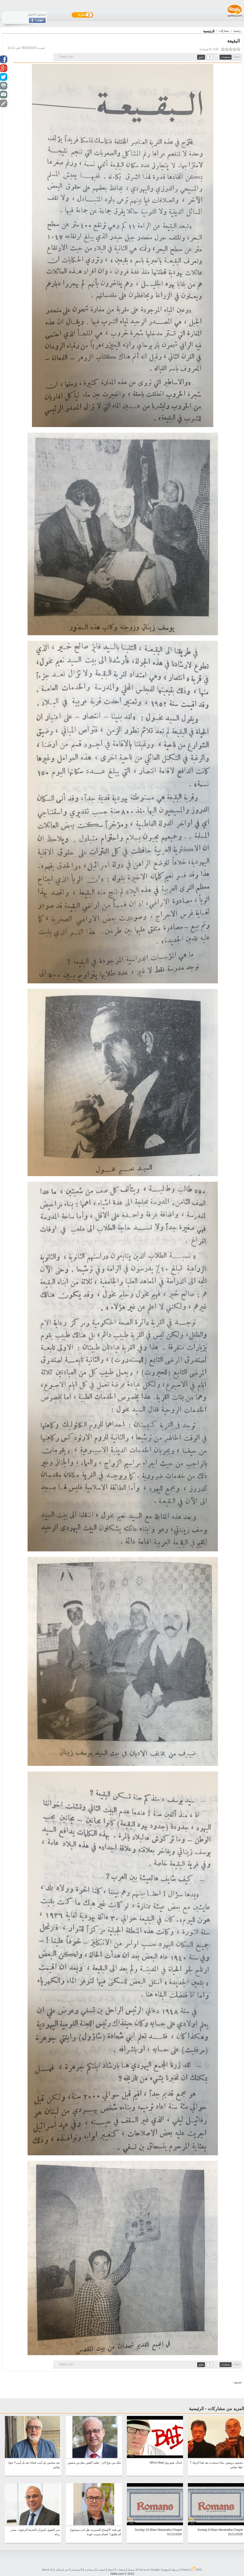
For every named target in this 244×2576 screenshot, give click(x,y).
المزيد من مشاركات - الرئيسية (216, 2408)
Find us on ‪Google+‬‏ (149, 2569)
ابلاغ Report (66, 56)
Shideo (185, 2569)
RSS (197, 2569)
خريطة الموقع (171, 2569)
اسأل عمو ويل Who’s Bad (166, 2462)
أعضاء (111, 2569)
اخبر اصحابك (62, 2569)
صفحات (121, 2569)
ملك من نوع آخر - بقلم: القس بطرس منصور (94, 2462)
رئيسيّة (131, 2569)
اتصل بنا (100, 2569)
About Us (47, 2569)
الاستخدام (77, 2569)
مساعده (89, 2569)
